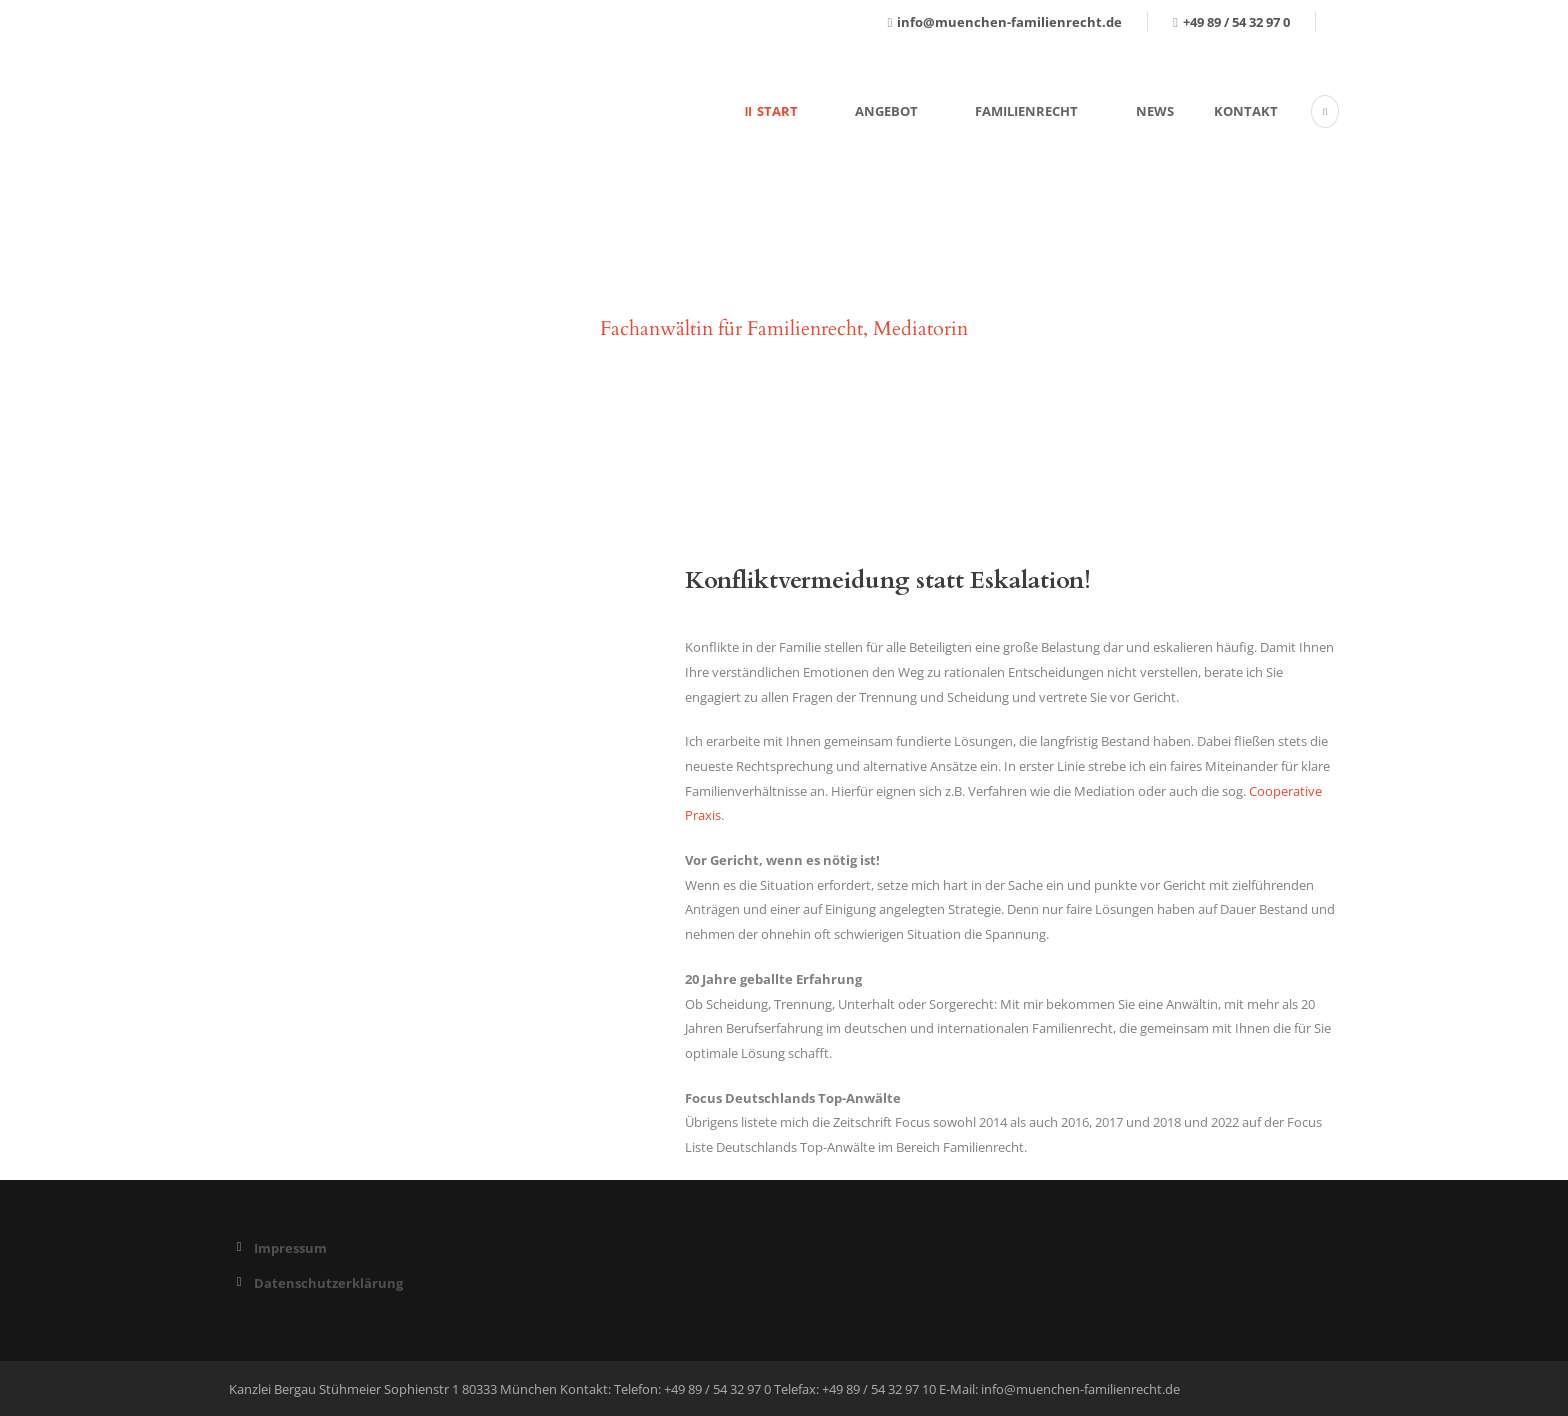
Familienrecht (1026, 111)
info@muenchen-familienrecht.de (1009, 22)
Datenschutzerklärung (328, 1283)
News (1155, 111)
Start (777, 111)
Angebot (886, 111)
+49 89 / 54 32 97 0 (1236, 22)
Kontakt (1246, 111)
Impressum (290, 1248)
